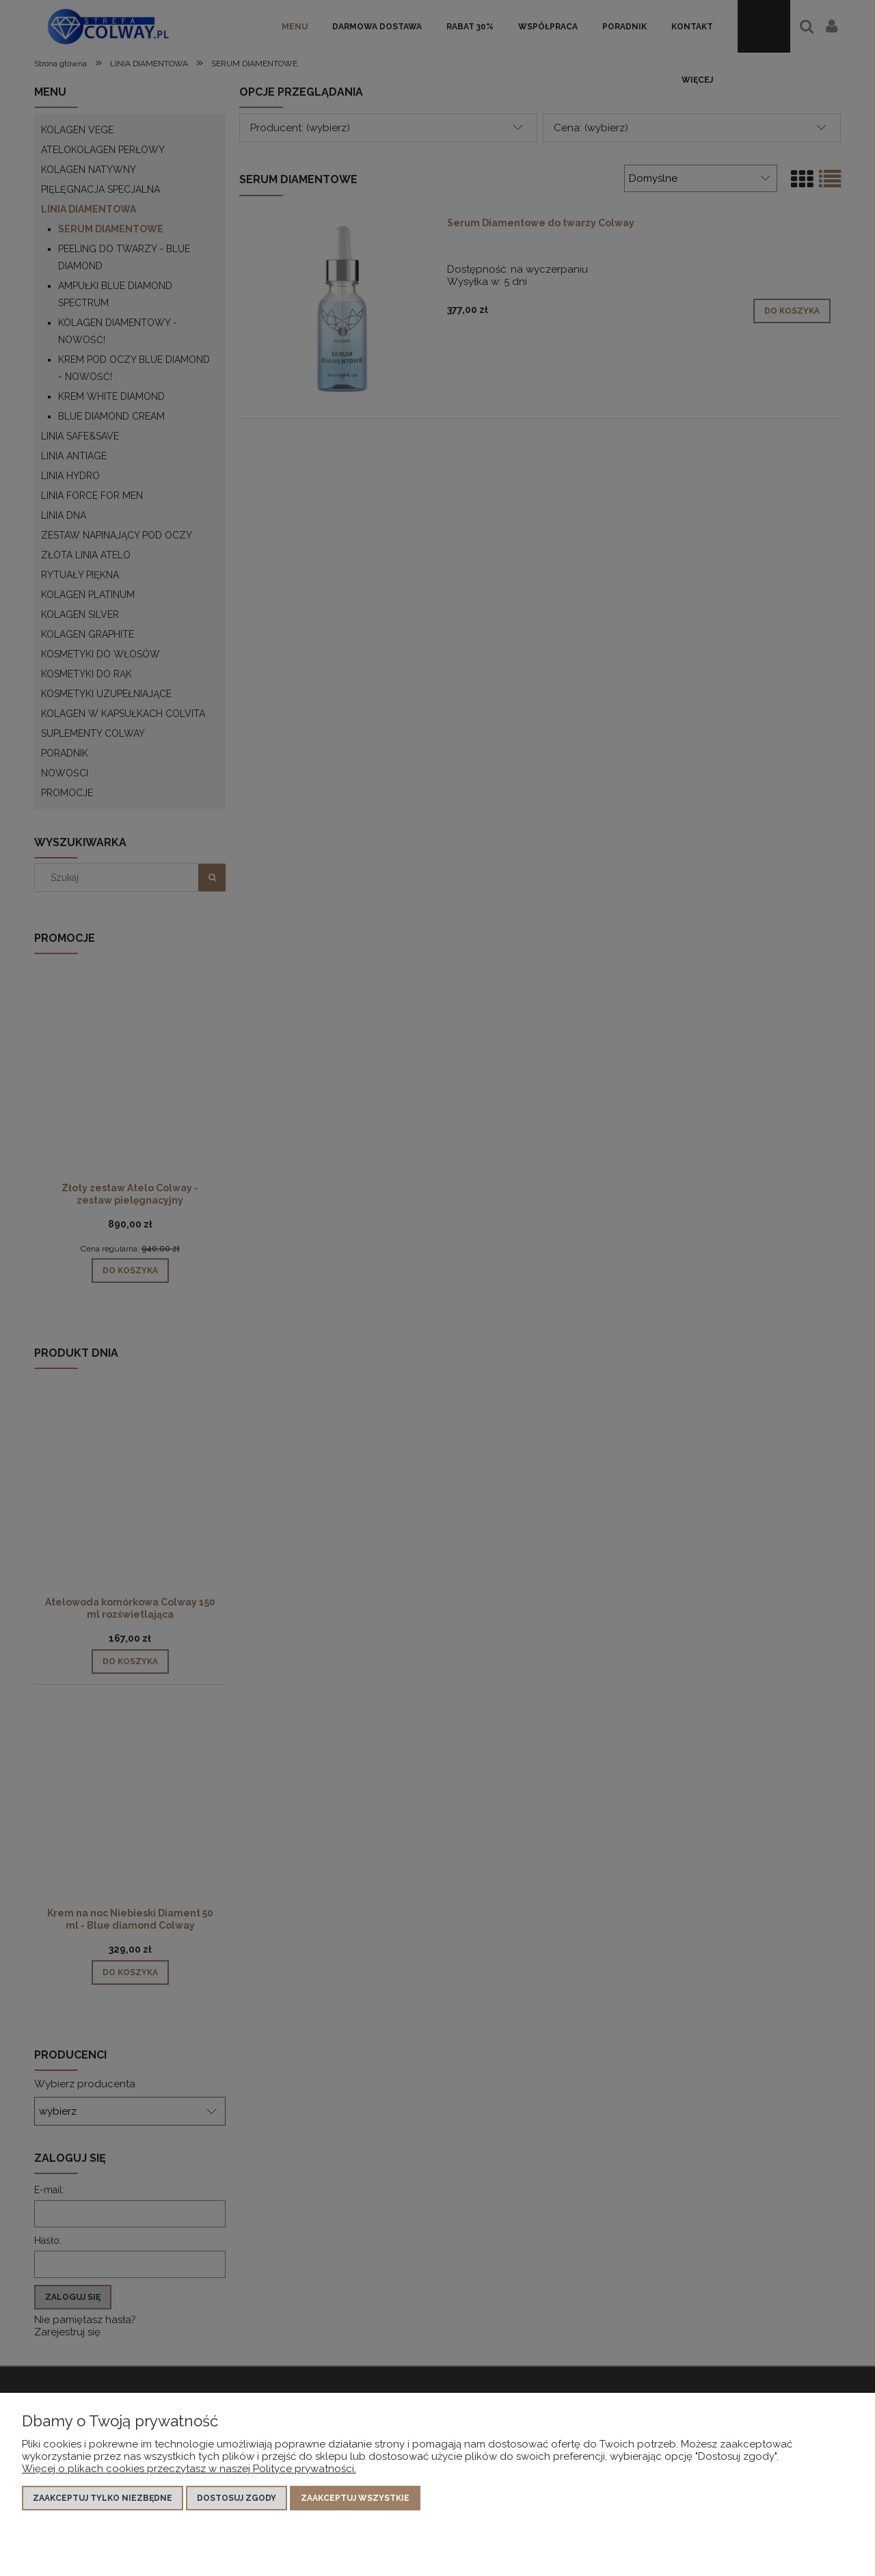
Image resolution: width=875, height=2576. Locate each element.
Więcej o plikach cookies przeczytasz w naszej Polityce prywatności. (189, 2469)
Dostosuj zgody (236, 2498)
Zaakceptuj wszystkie (355, 2498)
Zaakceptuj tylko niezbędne (102, 2498)
